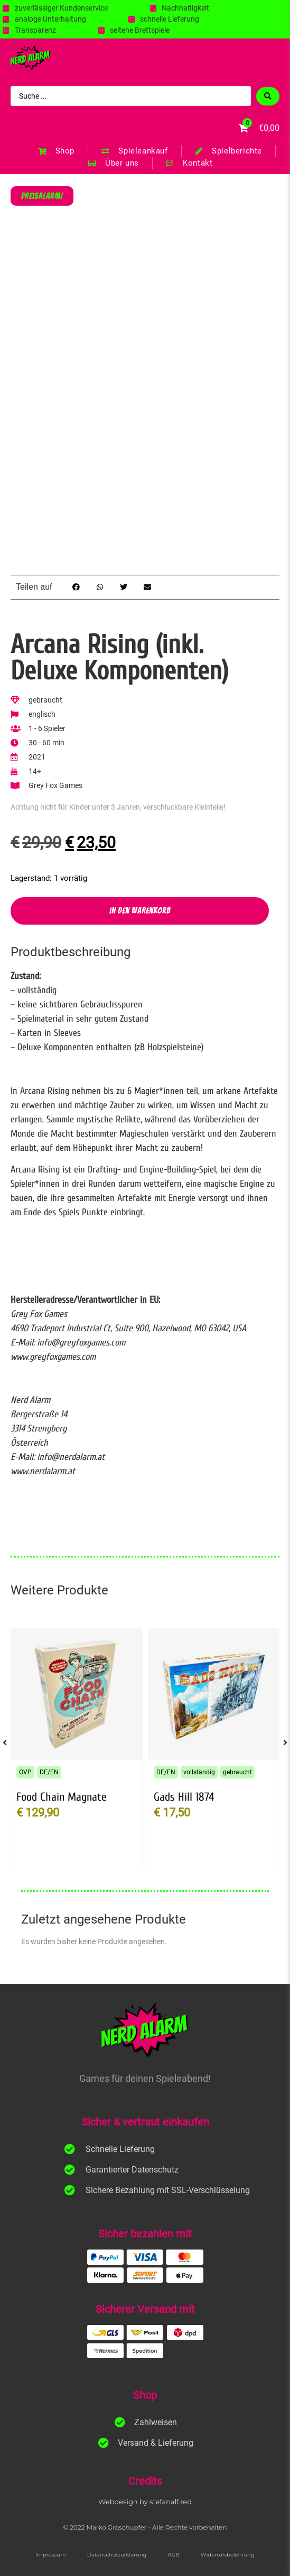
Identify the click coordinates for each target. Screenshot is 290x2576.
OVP (25, 1772)
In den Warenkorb (140, 910)
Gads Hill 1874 (184, 1797)
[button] (76, 587)
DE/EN (49, 1772)
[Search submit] (267, 96)
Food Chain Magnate (61, 1797)
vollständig (199, 1772)
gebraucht (237, 1772)
